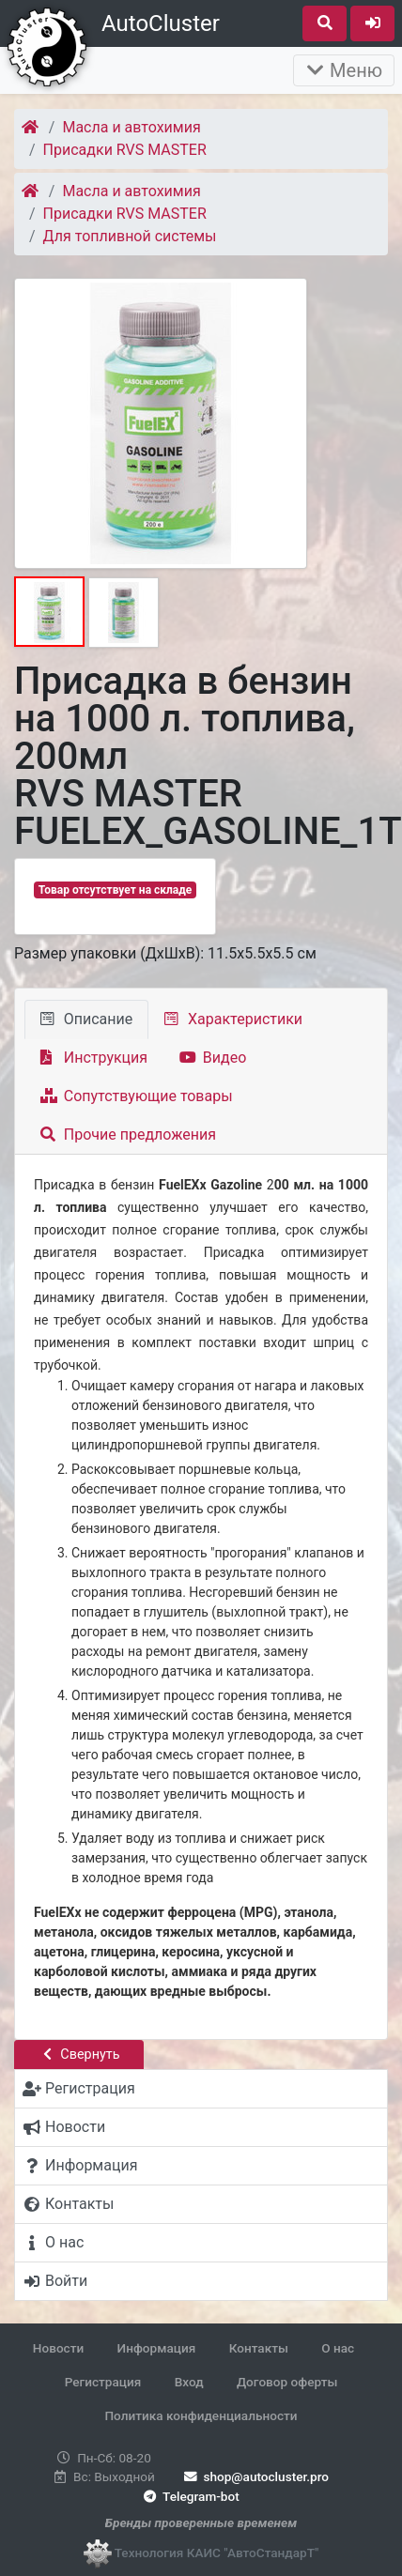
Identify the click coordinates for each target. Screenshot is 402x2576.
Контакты (258, 2347)
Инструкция (93, 1057)
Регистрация (103, 2381)
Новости (58, 2347)
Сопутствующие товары (136, 1096)
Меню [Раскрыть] (343, 70)
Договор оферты (287, 2381)
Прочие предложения (128, 1134)
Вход (189, 2381)
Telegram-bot (189, 2496)
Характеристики (233, 1019)
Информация (156, 2347)
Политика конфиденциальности (200, 2415)
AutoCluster (160, 23)
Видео (212, 1057)
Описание (86, 1019)
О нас (337, 2347)
